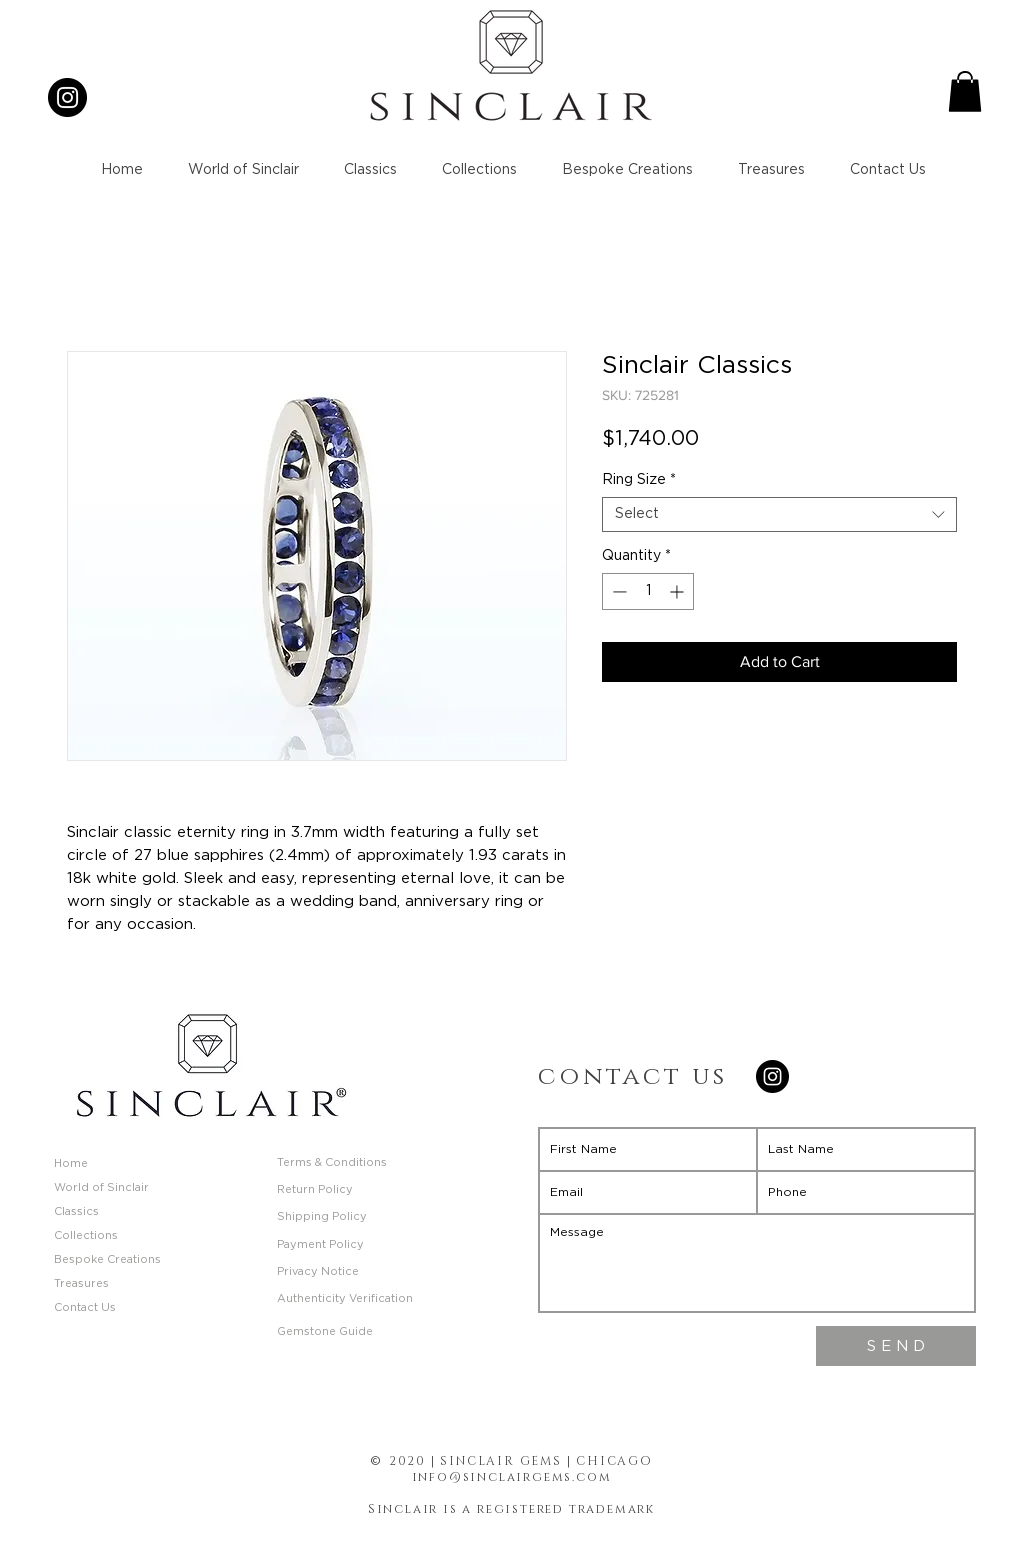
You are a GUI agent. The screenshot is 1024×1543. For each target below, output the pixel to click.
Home (71, 1163)
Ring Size (639, 480)
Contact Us (85, 1307)
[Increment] (678, 591)
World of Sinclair (101, 1187)
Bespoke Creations (107, 1259)
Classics (76, 1211)
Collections (86, 1235)
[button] (965, 91)
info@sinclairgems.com (512, 1477)
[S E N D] (896, 1346)
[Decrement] (617, 591)
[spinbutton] (648, 591)
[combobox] (779, 514)
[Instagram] (67, 97)
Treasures (81, 1283)
